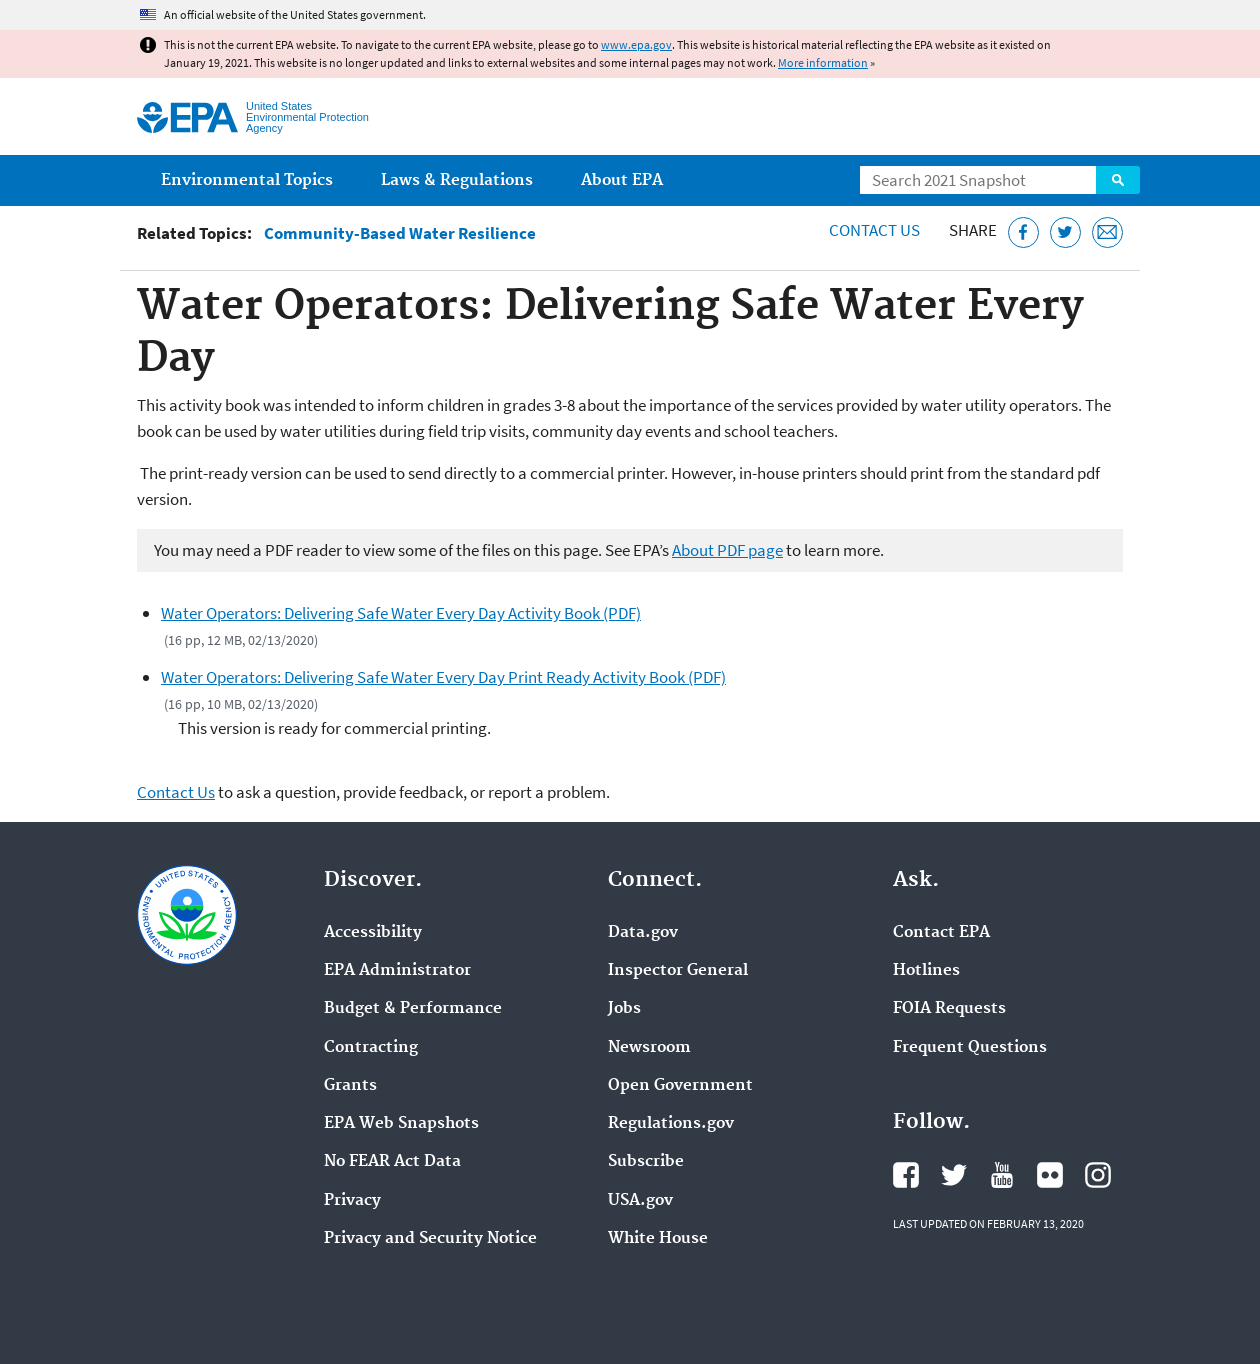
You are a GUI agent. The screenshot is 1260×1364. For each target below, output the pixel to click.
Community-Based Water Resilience (400, 233)
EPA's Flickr (1050, 1175)
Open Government (680, 1086)
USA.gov (640, 1201)
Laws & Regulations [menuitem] (457, 180)
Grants (350, 1086)
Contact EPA (941, 933)
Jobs (624, 1009)
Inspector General (678, 971)
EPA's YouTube (1002, 1175)
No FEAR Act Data (392, 1162)
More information (823, 62)
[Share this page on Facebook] (1023, 232)
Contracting (371, 1048)
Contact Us (874, 230)
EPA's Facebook (906, 1175)
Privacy (352, 1201)
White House (658, 1239)
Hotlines (926, 971)
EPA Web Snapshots (401, 1124)
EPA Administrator (397, 971)
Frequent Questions (970, 1048)
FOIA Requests (949, 1009)
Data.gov (643, 933)
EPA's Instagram (1098, 1175)
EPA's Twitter (954, 1175)
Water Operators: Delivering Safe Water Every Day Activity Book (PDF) (401, 613)
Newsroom (649, 1048)
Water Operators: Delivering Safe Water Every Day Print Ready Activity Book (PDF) (443, 677)
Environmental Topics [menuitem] (247, 180)
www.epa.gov (636, 44)
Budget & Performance (413, 1009)
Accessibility (373, 933)
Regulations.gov (671, 1124)
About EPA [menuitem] (622, 180)
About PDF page (727, 550)
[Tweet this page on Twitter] (1065, 232)
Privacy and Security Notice (430, 1239)
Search (1118, 180)
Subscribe (646, 1162)
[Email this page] (1107, 232)
